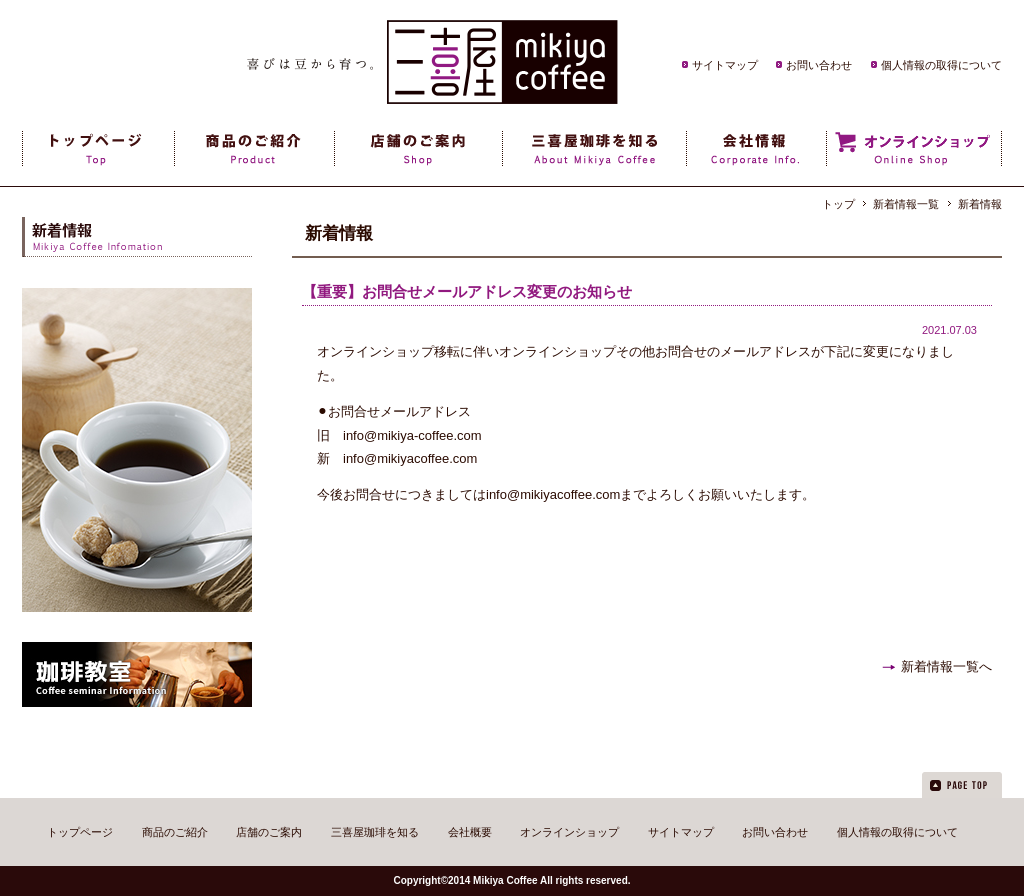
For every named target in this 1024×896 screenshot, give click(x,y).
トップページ (80, 832)
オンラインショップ (569, 832)
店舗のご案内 (269, 832)
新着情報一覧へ (946, 666)
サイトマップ (725, 65)
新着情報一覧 (906, 204)
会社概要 (470, 832)
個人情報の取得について (941, 65)
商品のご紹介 (175, 832)
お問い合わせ (819, 65)
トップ (838, 204)
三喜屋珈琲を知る (375, 832)
